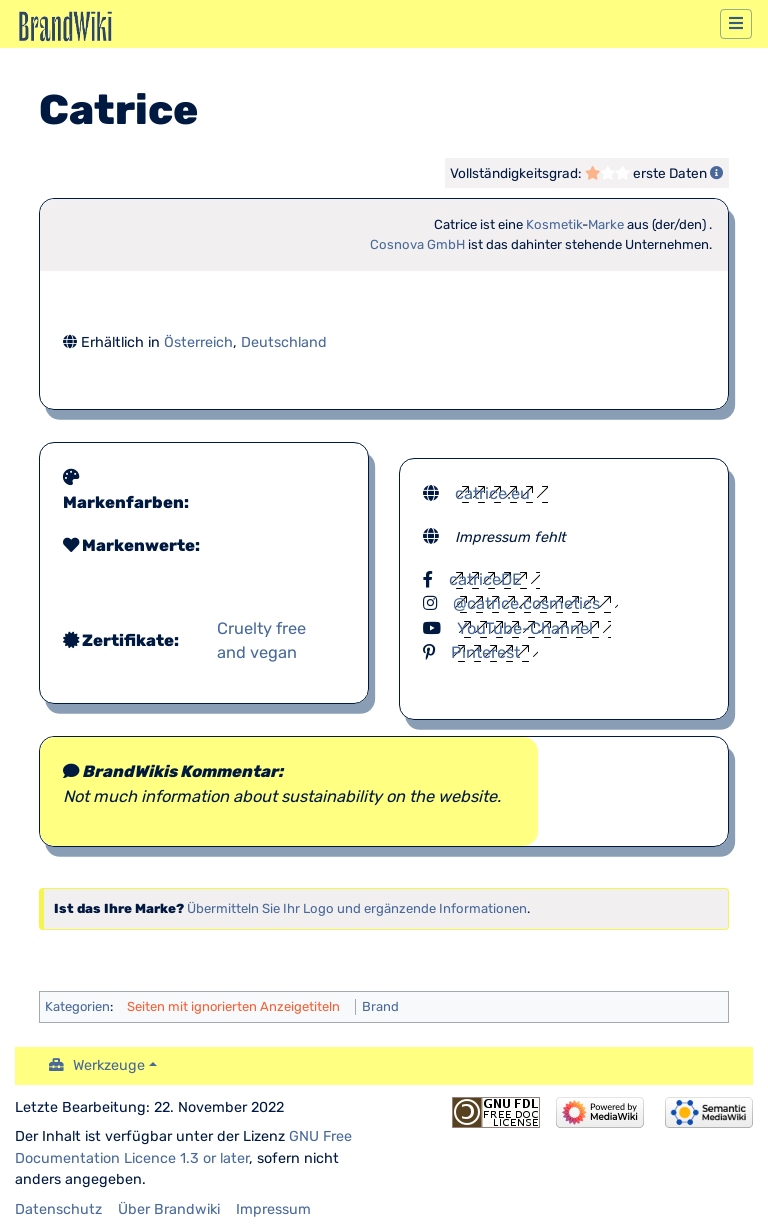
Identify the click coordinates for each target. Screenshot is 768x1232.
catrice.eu (492, 493)
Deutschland (284, 342)
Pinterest (485, 652)
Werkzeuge (109, 1065)
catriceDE (485, 579)
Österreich (198, 342)
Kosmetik (554, 224)
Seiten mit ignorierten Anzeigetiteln (233, 1006)
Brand (380, 1006)
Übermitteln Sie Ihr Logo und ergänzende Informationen (357, 908)
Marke (606, 224)
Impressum (273, 1209)
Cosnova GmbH (417, 244)
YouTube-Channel (525, 628)
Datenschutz (58, 1209)
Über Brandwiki (169, 1209)
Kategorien (77, 1006)
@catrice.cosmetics (526, 603)
